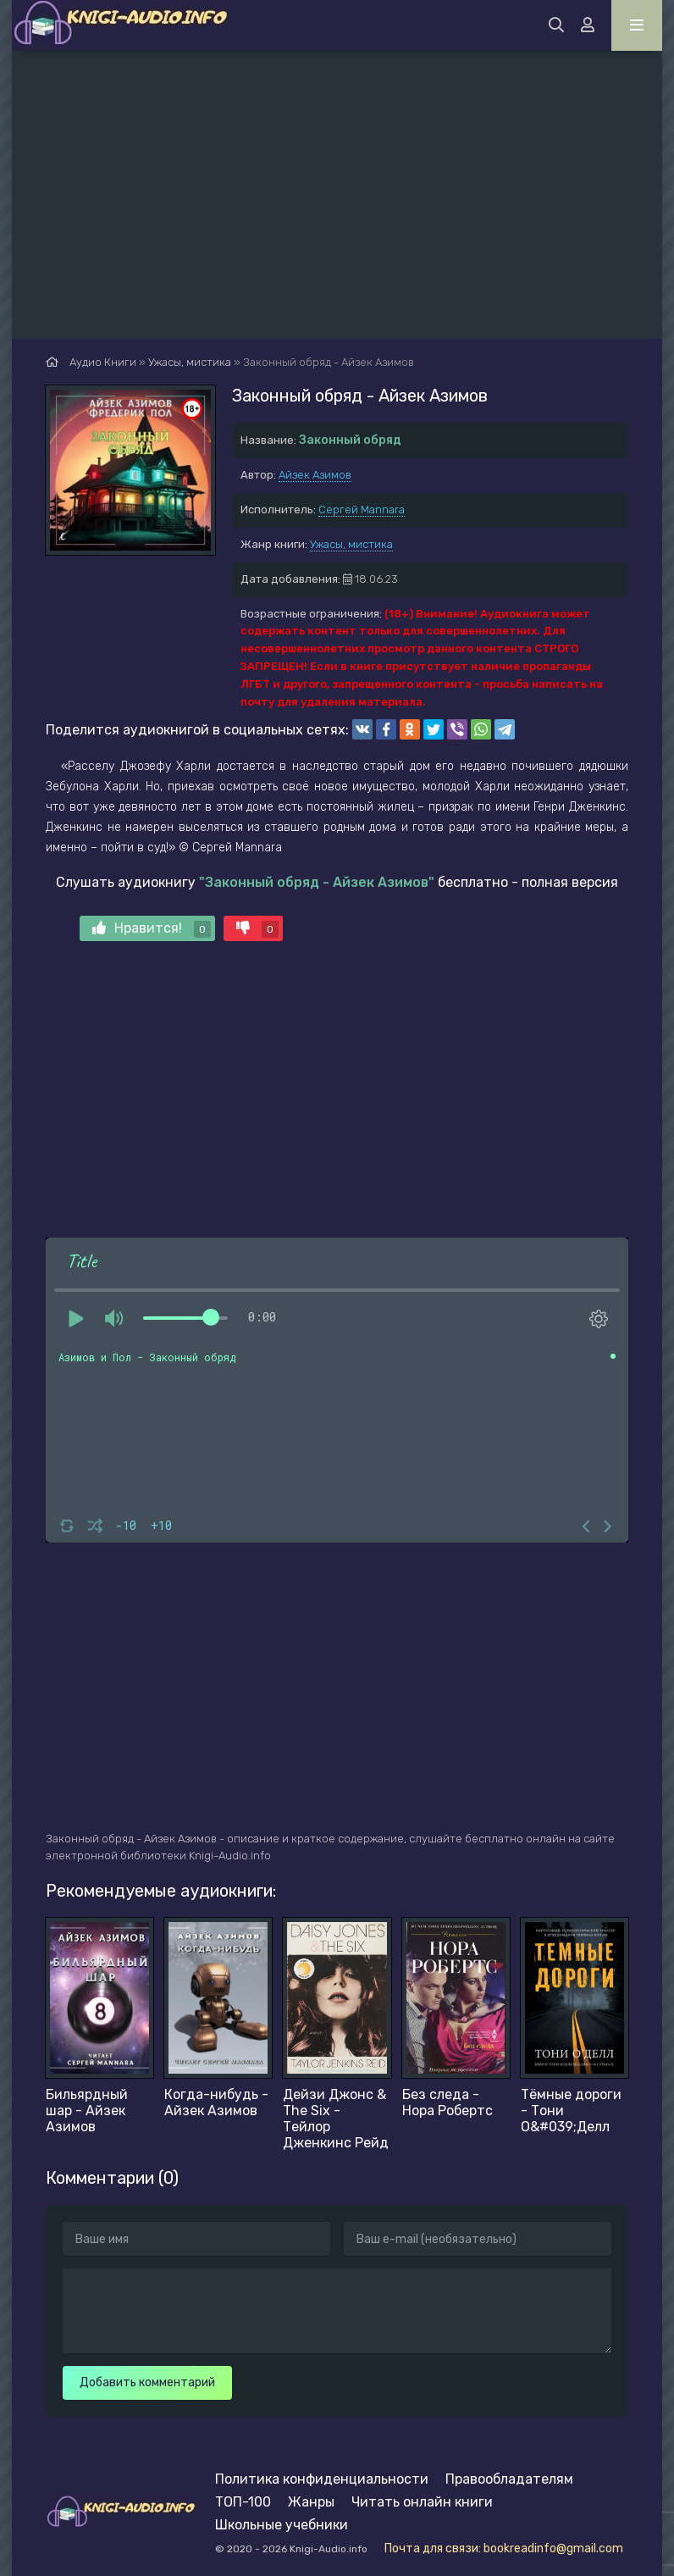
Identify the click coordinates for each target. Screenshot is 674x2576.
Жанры (311, 2502)
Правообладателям (509, 2479)
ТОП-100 (243, 2502)
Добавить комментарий (147, 2382)
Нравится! (151, 929)
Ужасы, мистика (351, 544)
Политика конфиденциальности (321, 2479)
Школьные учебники (281, 2525)
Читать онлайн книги (422, 2502)
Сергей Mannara (361, 509)
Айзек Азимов (315, 474)
